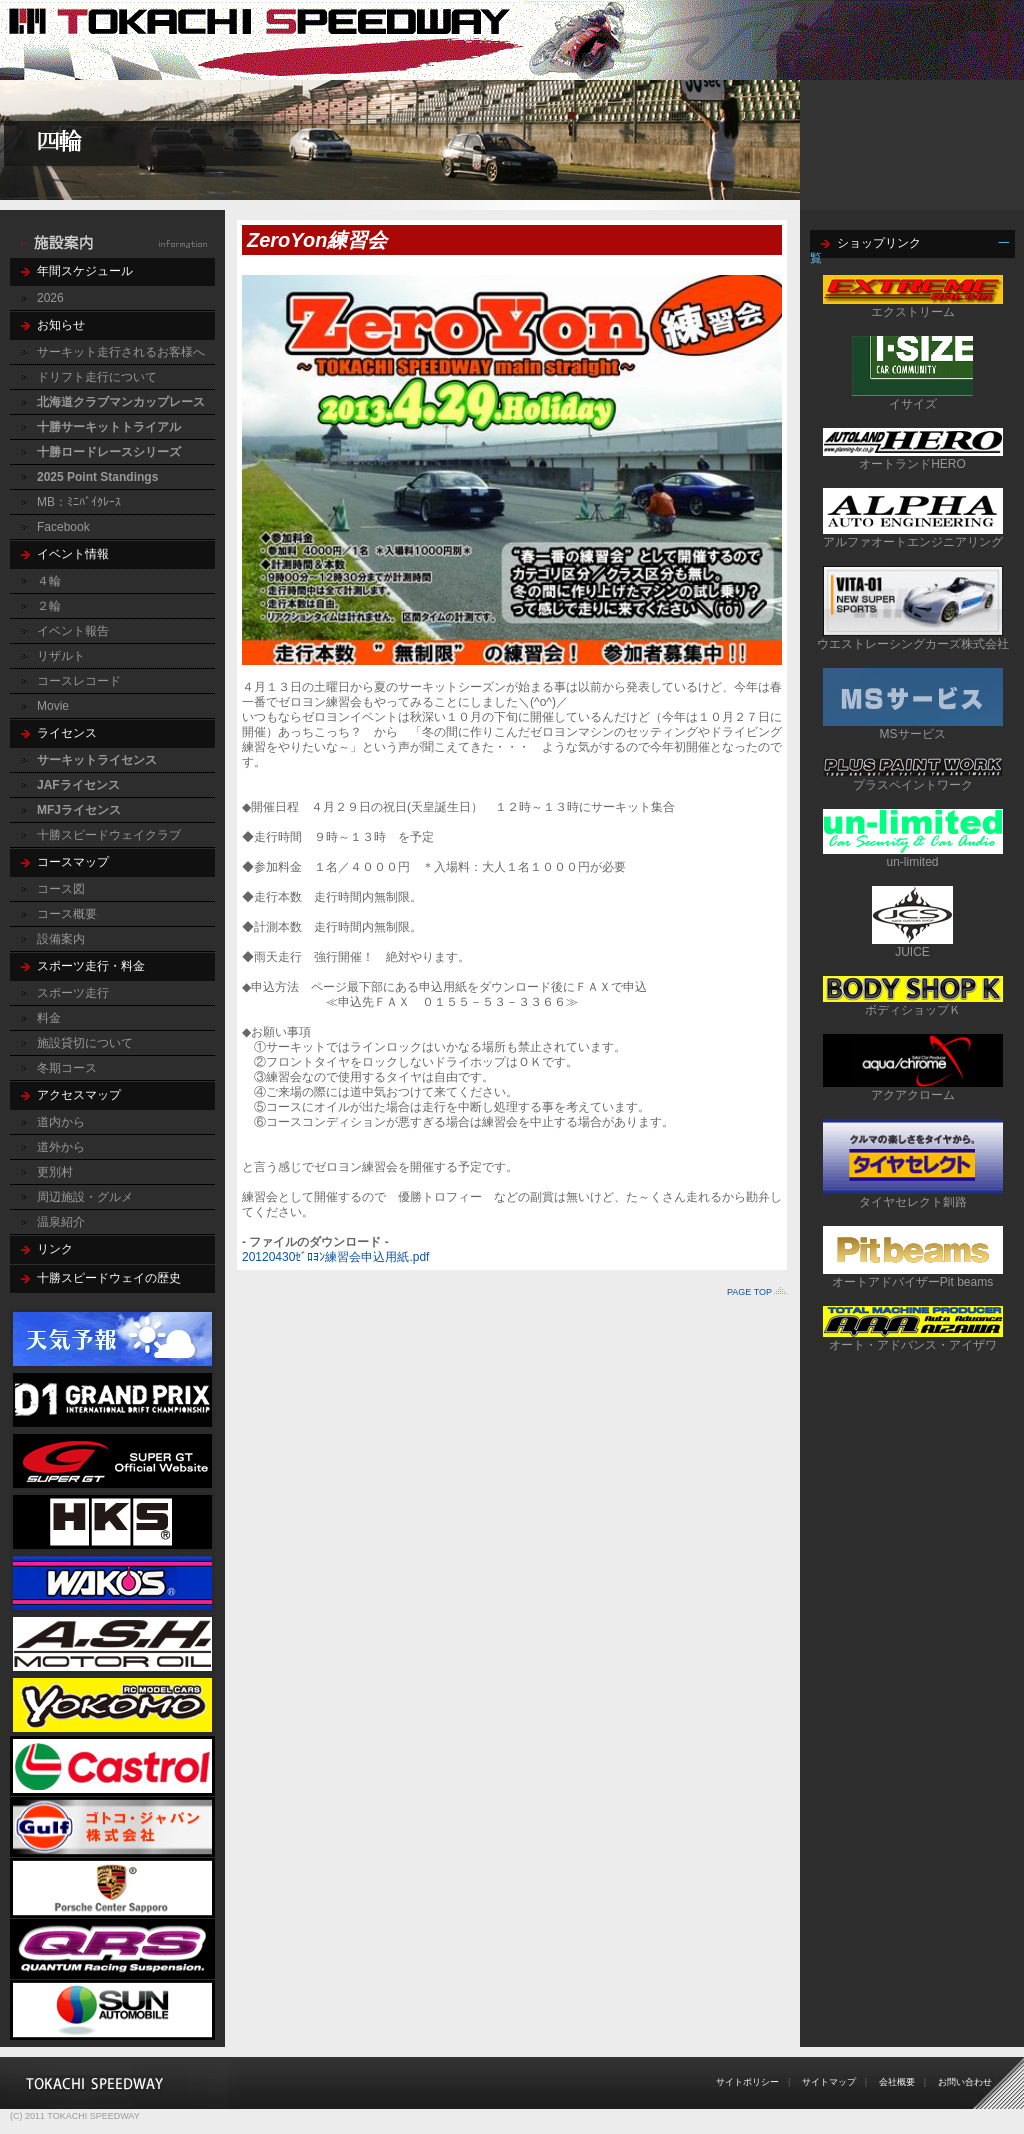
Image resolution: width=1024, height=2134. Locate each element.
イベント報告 (73, 631)
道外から (61, 1147)
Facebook (63, 527)
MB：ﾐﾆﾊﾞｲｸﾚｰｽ (79, 502)
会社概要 (897, 2082)
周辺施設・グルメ (85, 1197)
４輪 (49, 581)
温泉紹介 (61, 1222)
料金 (49, 1018)
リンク (55, 1249)
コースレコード (79, 681)
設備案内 (61, 939)
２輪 (49, 606)
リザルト (61, 656)
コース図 (61, 889)
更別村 (55, 1172)
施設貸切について (85, 1043)
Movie (53, 706)
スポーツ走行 (73, 993)
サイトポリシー (747, 2082)
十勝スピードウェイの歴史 (109, 1278)
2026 (50, 298)
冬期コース (67, 1068)
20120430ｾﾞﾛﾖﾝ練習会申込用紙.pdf (335, 1257)
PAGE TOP (749, 1292)
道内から (61, 1122)
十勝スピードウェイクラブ (109, 835)
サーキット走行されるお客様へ (121, 352)
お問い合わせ (965, 2082)
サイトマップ (829, 2082)
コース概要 (67, 914)
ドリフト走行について (97, 377)
